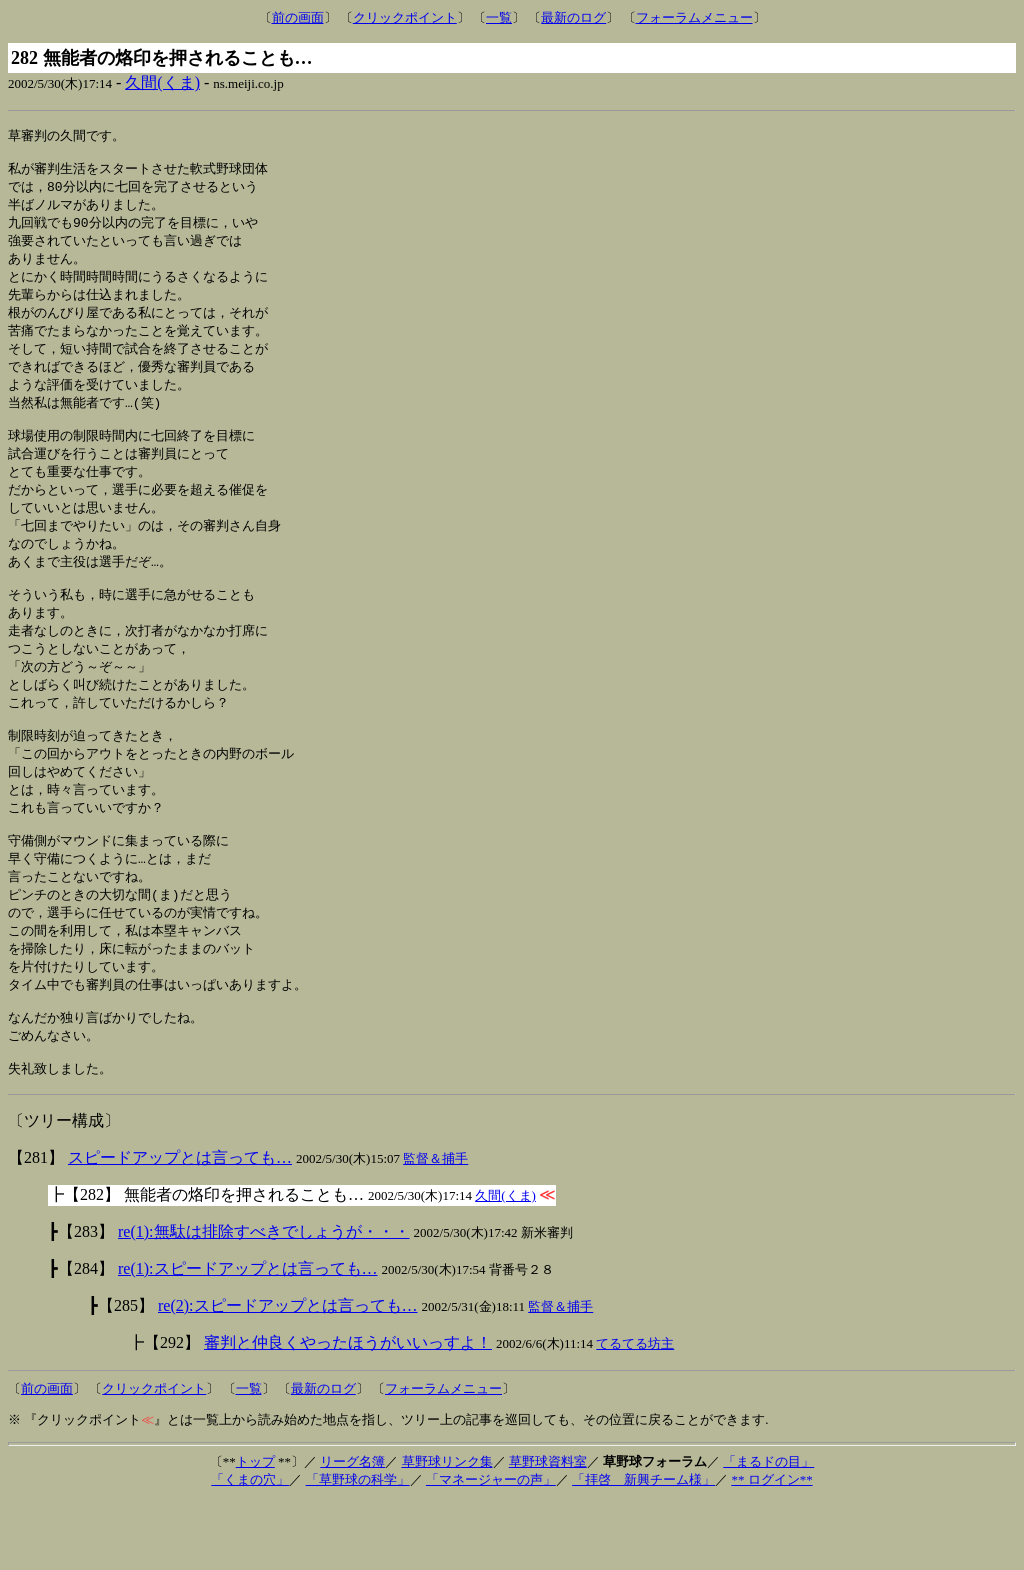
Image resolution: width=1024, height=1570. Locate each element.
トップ (255, 1529)
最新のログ (573, 17)
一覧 (499, 17)
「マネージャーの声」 (491, 1547)
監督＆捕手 (435, 1226)
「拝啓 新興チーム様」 (643, 1547)
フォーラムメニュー (694, 17)
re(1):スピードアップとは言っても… (248, 1336)
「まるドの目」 (768, 1529)
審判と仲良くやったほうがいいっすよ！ (348, 1410)
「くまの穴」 (250, 1547)
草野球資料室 (548, 1529)
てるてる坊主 (635, 1411)
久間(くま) (162, 82)
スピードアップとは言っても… (180, 1225)
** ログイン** (771, 1547)
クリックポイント (405, 17)
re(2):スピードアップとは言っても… (288, 1373)
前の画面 (298, 17)
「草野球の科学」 (358, 1547)
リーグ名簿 (352, 1529)
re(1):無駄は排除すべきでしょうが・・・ (264, 1299)
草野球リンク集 (447, 1529)
